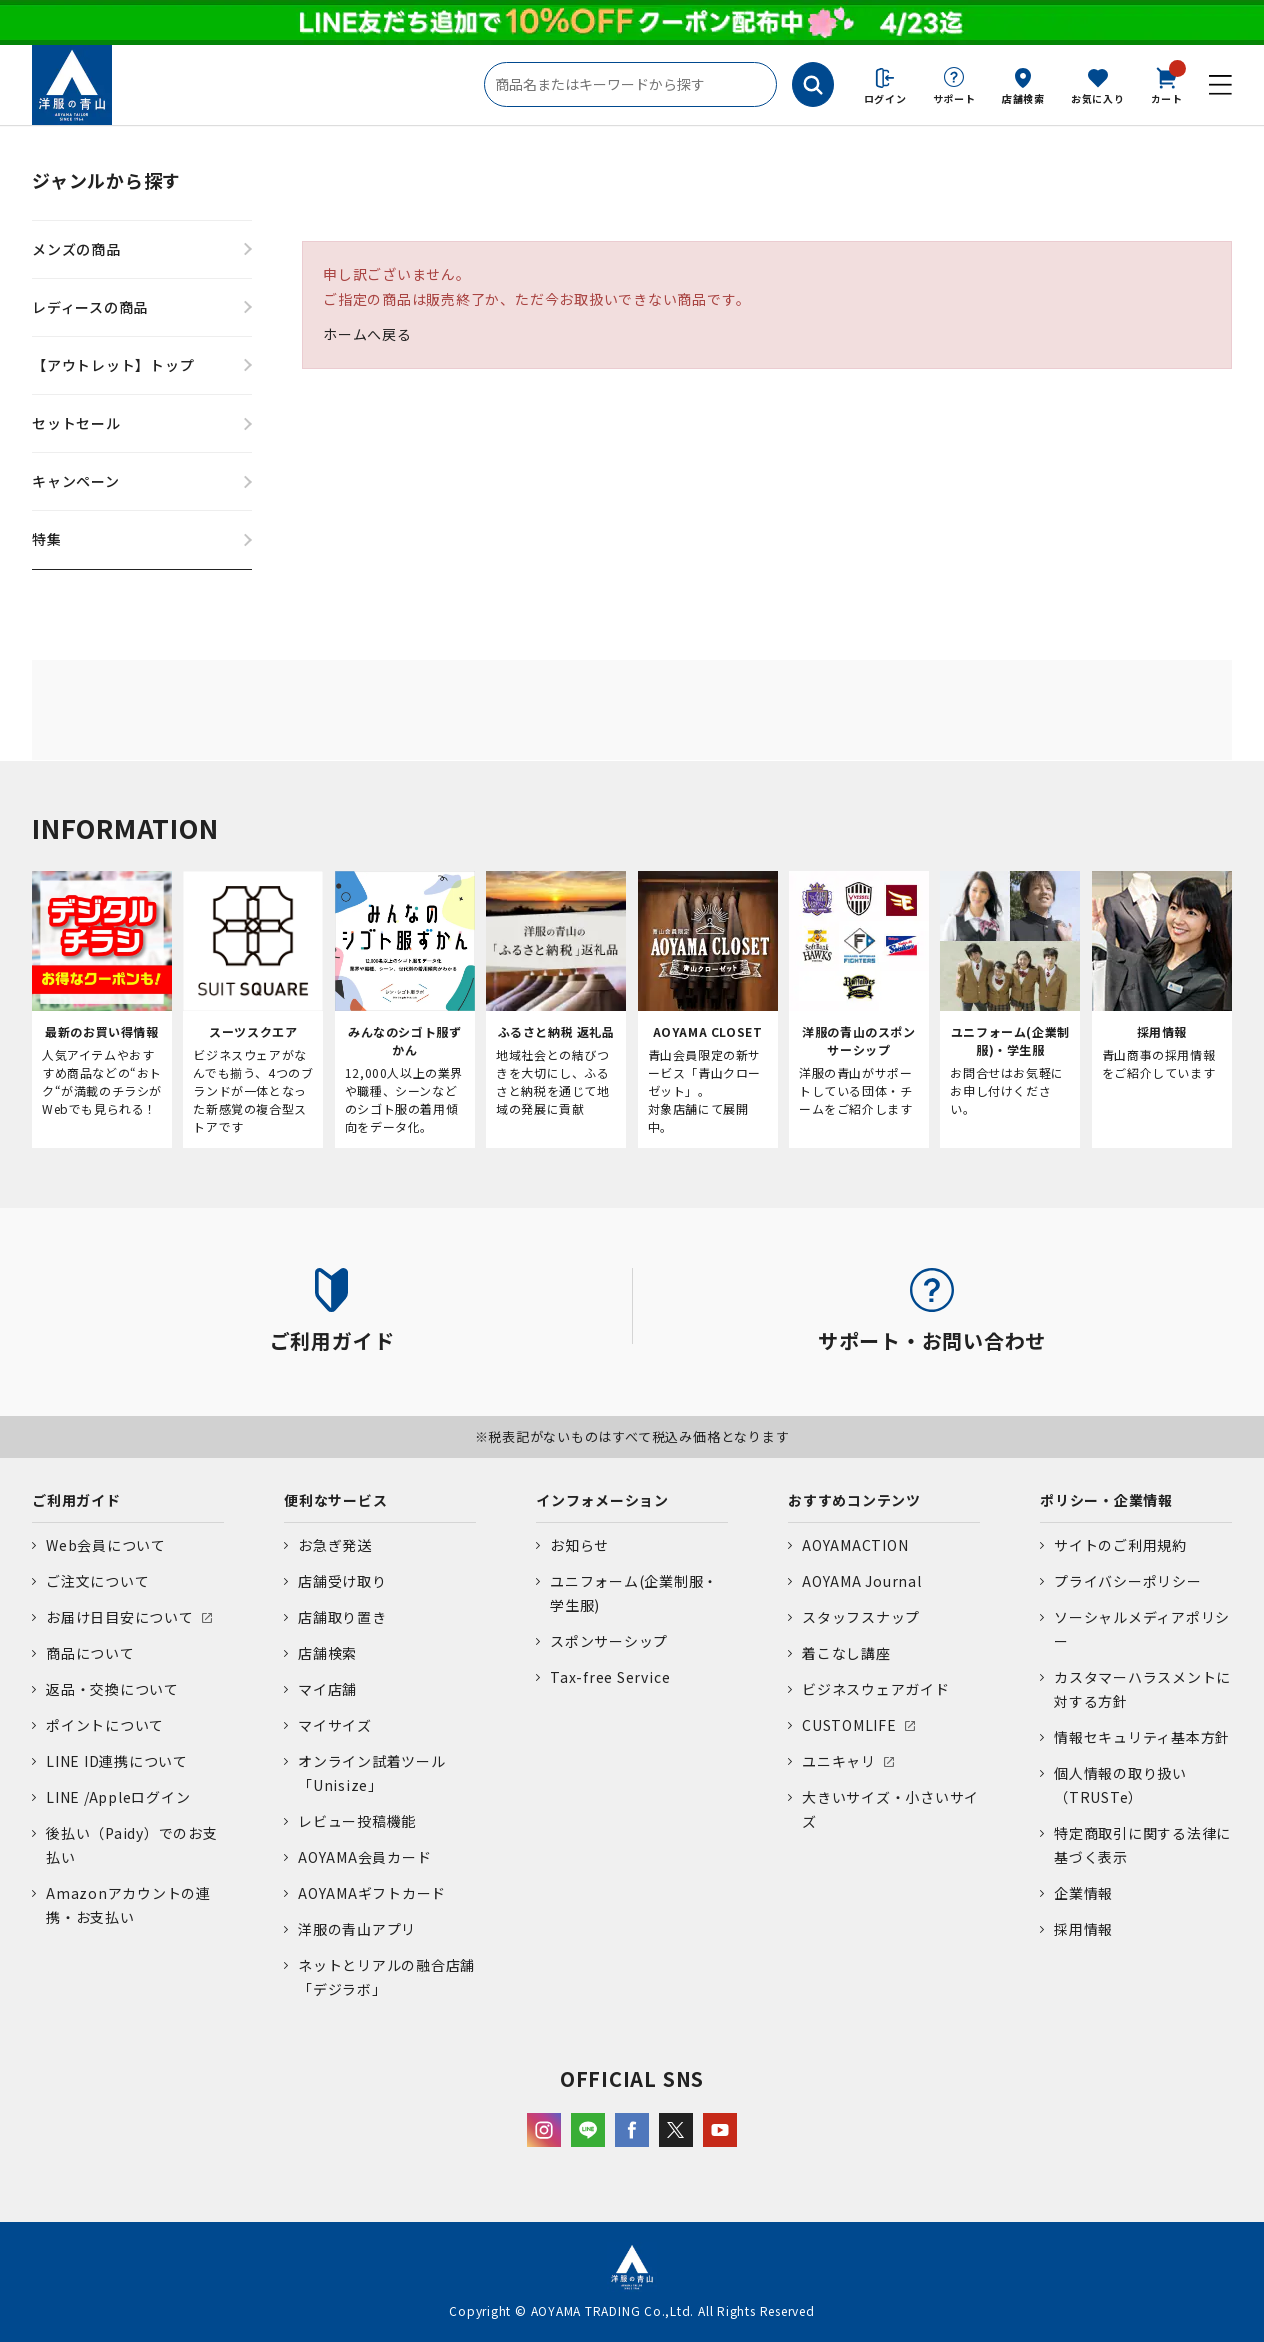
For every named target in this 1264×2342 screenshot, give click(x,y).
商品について (90, 1653)
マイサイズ (335, 1725)
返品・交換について (112, 1689)
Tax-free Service (610, 1677)
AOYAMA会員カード (364, 1857)
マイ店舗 (327, 1689)
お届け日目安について (120, 1617)
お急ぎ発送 (335, 1545)
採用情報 (1083, 1929)
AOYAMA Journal (862, 1581)
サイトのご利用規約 (1120, 1545)
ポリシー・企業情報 (1106, 1500)
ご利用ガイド (76, 1500)
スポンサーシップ (609, 1641)
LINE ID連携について (117, 1761)
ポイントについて (105, 1725)
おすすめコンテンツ (854, 1500)
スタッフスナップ (861, 1617)
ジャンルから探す (106, 180)
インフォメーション (602, 1500)
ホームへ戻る (367, 334)
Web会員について (106, 1545)
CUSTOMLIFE (849, 1725)
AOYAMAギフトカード (372, 1893)
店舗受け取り (342, 1581)
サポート (954, 98)
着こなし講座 (846, 1653)
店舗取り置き (342, 1617)
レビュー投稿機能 (357, 1821)
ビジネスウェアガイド (876, 1689)
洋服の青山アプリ (357, 1929)
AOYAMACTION (855, 1545)
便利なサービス (335, 1500)
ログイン (885, 98)
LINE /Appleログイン (118, 1797)
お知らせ (579, 1545)
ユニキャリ (839, 1761)
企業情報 (1083, 1893)
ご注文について (97, 1581)
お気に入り (1098, 98)
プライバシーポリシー (1128, 1581)
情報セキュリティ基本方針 (1142, 1737)
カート (1167, 84)
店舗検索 (1023, 98)
